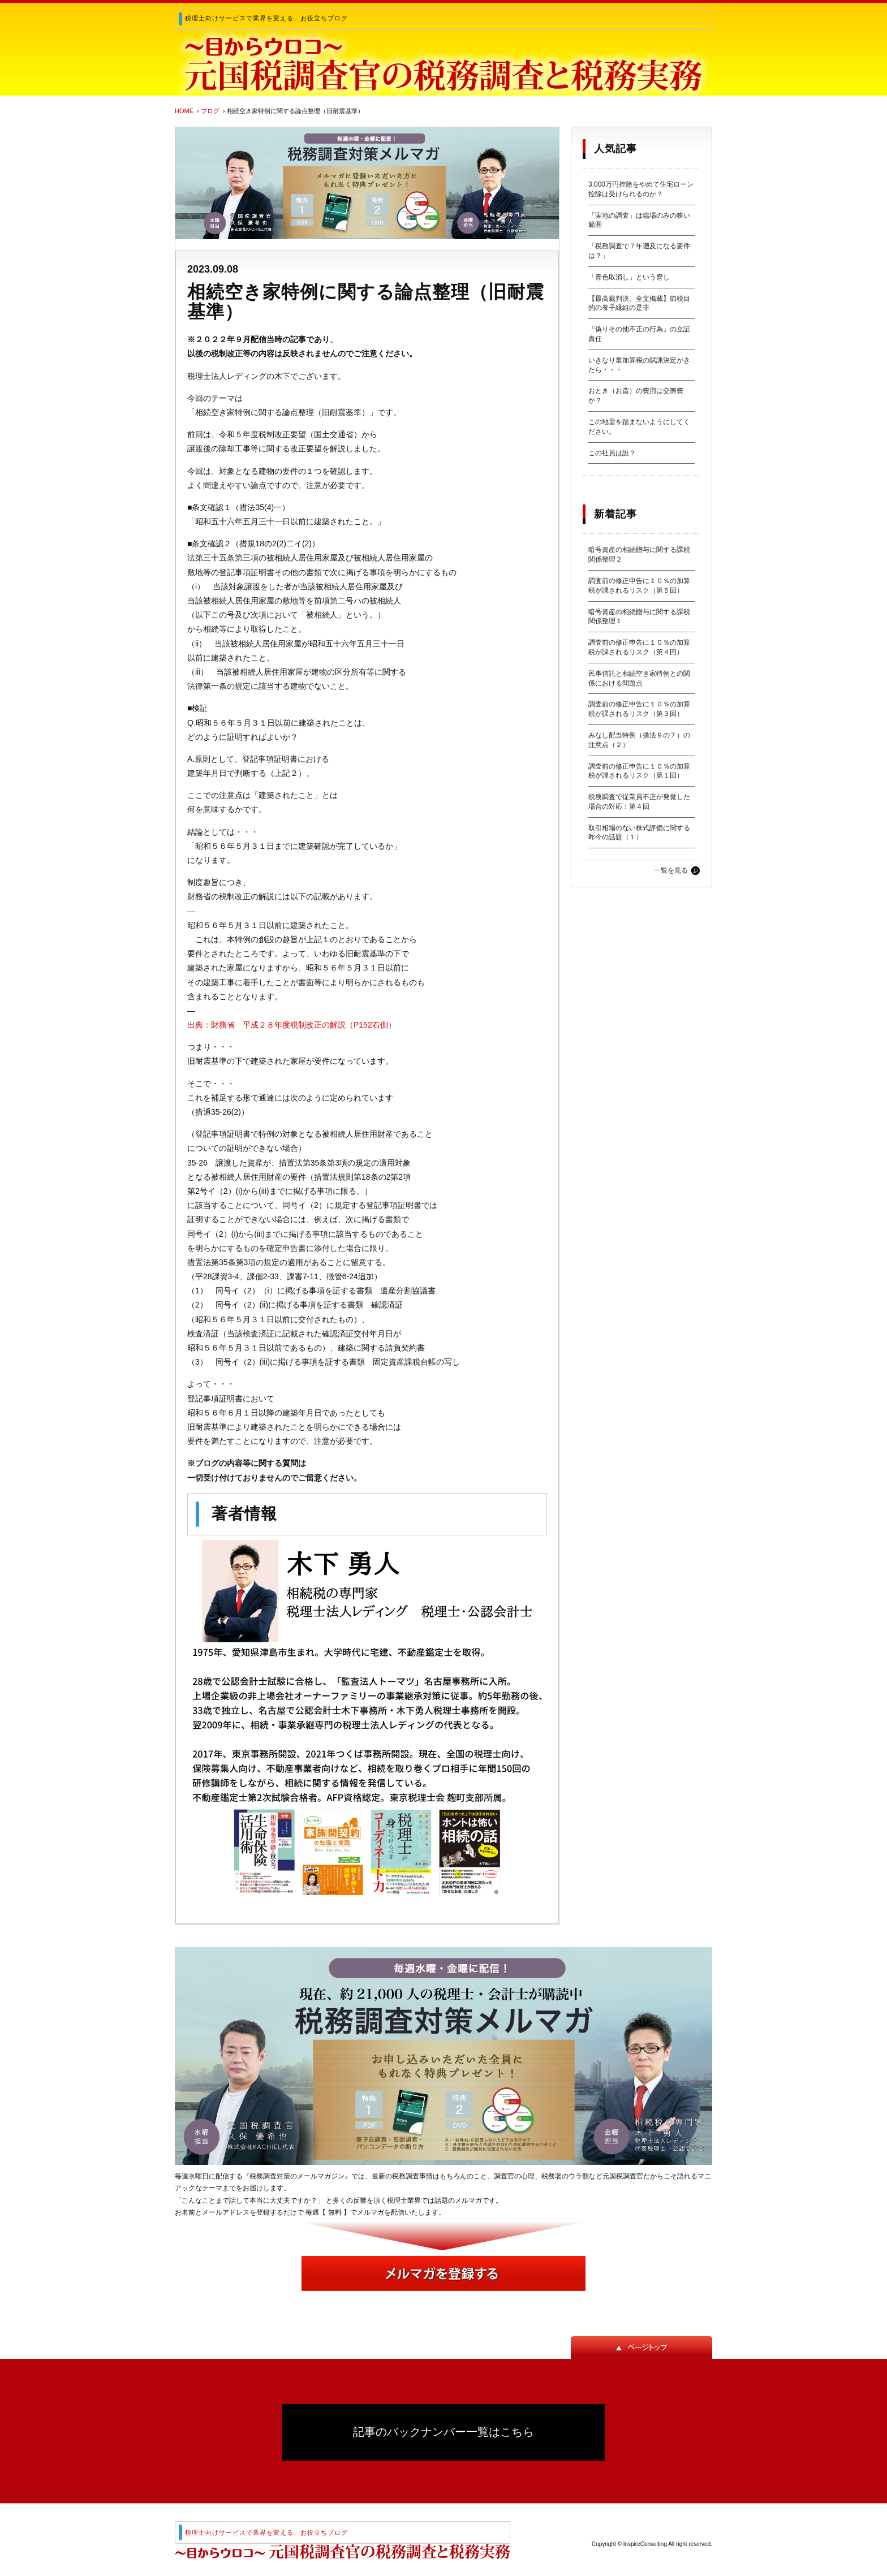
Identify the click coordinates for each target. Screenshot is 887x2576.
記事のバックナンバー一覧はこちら (443, 2432)
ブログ (210, 110)
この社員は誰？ (612, 453)
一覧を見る (671, 870)
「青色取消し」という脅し (629, 277)
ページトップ (641, 2347)
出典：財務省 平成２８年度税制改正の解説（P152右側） (291, 1024)
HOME (184, 110)
